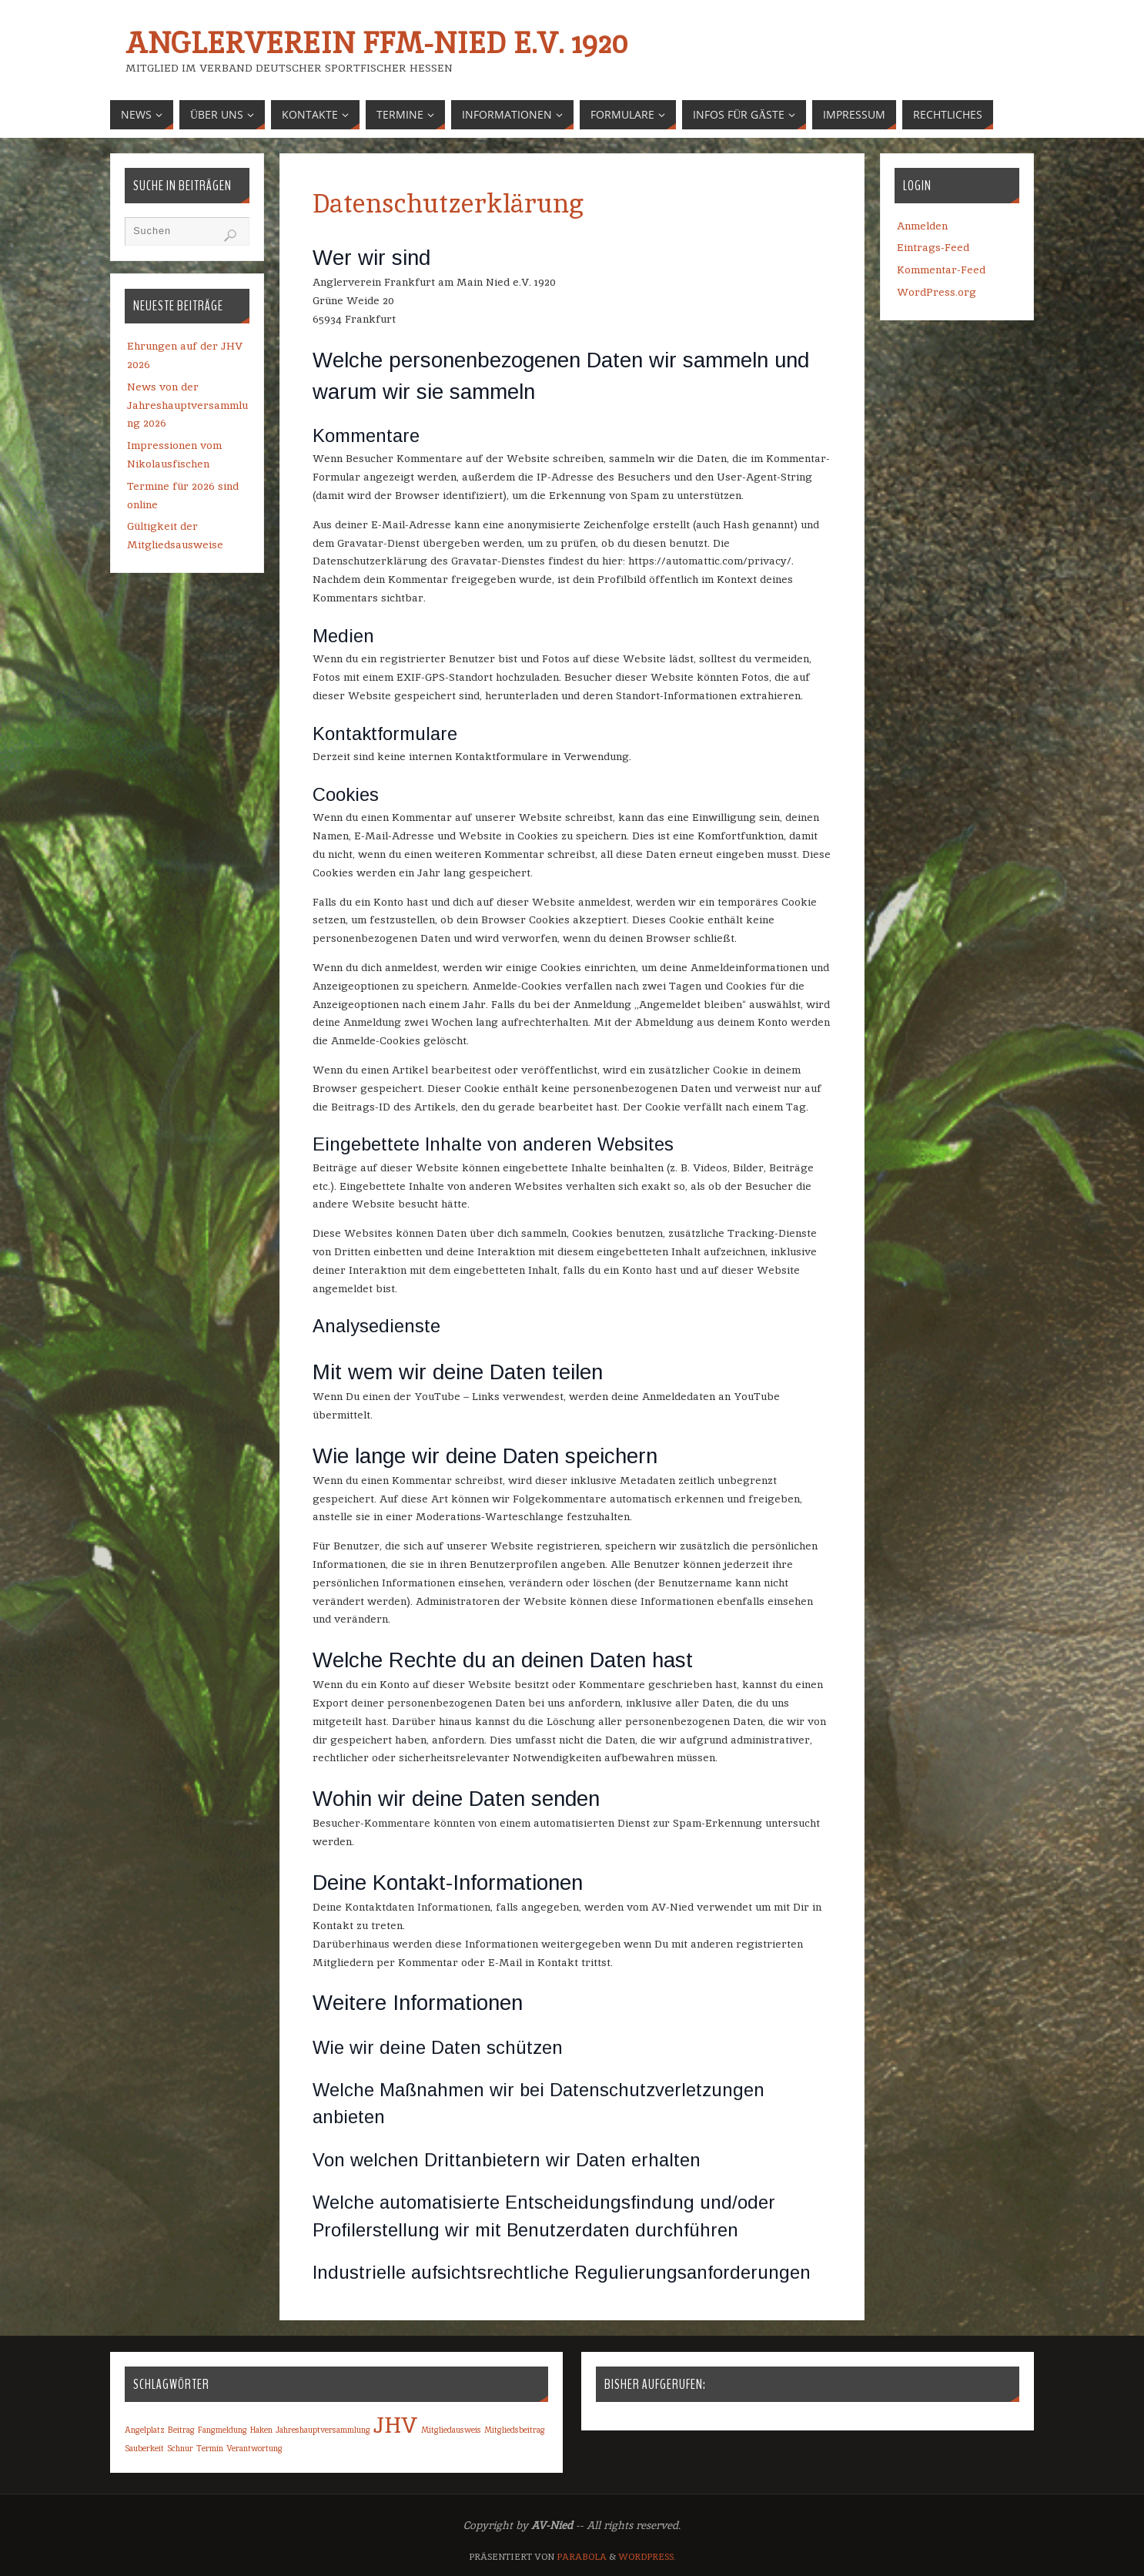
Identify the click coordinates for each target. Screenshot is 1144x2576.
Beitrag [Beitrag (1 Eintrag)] (181, 2429)
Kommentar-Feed (941, 269)
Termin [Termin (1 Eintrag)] (209, 2448)
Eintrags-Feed (933, 247)
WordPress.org (936, 292)
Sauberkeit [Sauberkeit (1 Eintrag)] (144, 2448)
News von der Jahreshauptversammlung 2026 (187, 405)
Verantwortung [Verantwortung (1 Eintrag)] (254, 2448)
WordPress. (647, 2557)
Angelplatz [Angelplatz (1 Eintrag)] (145, 2429)
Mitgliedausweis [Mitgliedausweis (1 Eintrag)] (451, 2429)
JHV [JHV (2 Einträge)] (395, 2425)
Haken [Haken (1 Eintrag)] (261, 2429)
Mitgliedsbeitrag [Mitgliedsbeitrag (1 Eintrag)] (514, 2429)
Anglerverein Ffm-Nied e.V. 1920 (376, 43)
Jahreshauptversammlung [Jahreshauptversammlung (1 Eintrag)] (323, 2429)
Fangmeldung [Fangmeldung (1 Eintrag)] (222, 2429)
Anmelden (922, 226)
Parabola (582, 2557)
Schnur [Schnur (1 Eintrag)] (180, 2448)
